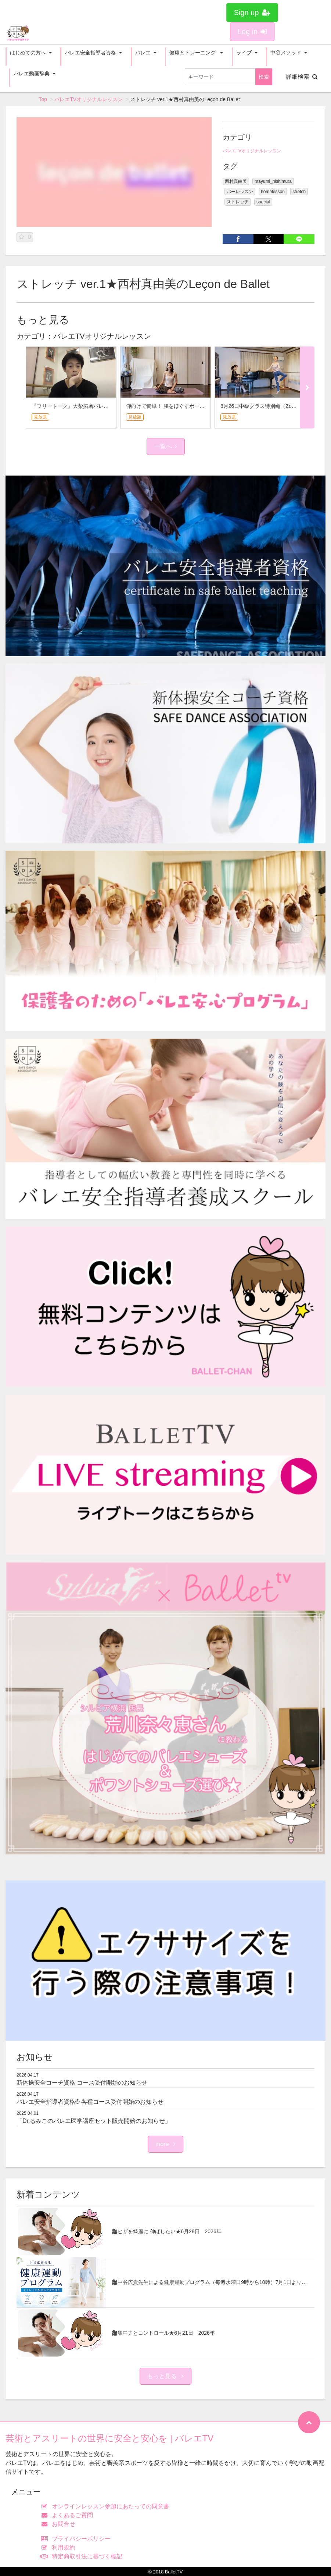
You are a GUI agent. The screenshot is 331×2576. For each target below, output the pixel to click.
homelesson (273, 191)
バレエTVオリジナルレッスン (88, 99)
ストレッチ (238, 201)
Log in (252, 32)
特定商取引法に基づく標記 (83, 2556)
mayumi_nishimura (273, 181)
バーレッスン (240, 191)
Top (43, 99)
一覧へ (165, 446)
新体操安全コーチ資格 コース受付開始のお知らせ (82, 2082)
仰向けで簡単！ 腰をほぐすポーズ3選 (169, 406)
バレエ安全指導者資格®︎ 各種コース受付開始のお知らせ (90, 2102)
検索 (264, 77)
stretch (299, 191)
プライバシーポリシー (77, 2539)
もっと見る (165, 2376)
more (165, 2144)
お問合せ (60, 2524)
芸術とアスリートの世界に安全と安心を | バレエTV (109, 2438)
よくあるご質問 (68, 2515)
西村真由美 (236, 181)
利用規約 (60, 2547)
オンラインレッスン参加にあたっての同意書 (107, 2506)
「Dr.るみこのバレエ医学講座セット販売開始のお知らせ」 (94, 2121)
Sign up (252, 12)
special (263, 201)
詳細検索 (302, 77)
